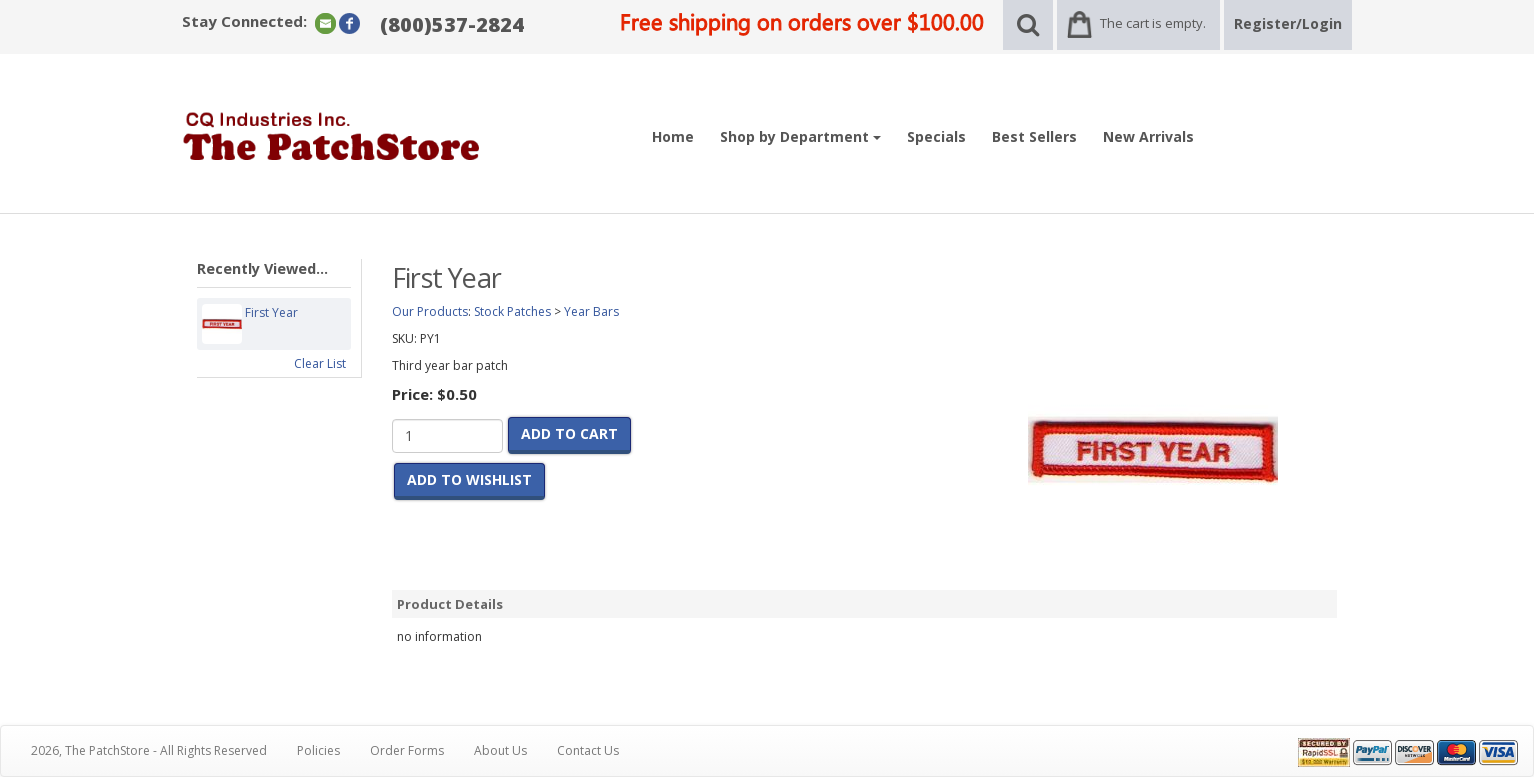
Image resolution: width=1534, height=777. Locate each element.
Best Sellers (1034, 136)
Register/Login (1288, 23)
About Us (500, 750)
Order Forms (407, 750)
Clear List (320, 363)
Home (673, 136)
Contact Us (588, 750)
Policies (318, 750)
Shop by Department (800, 136)
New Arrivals (1148, 136)
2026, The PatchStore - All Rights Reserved (149, 750)
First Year (271, 324)
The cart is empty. (1153, 23)
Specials (936, 136)
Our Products (430, 311)
